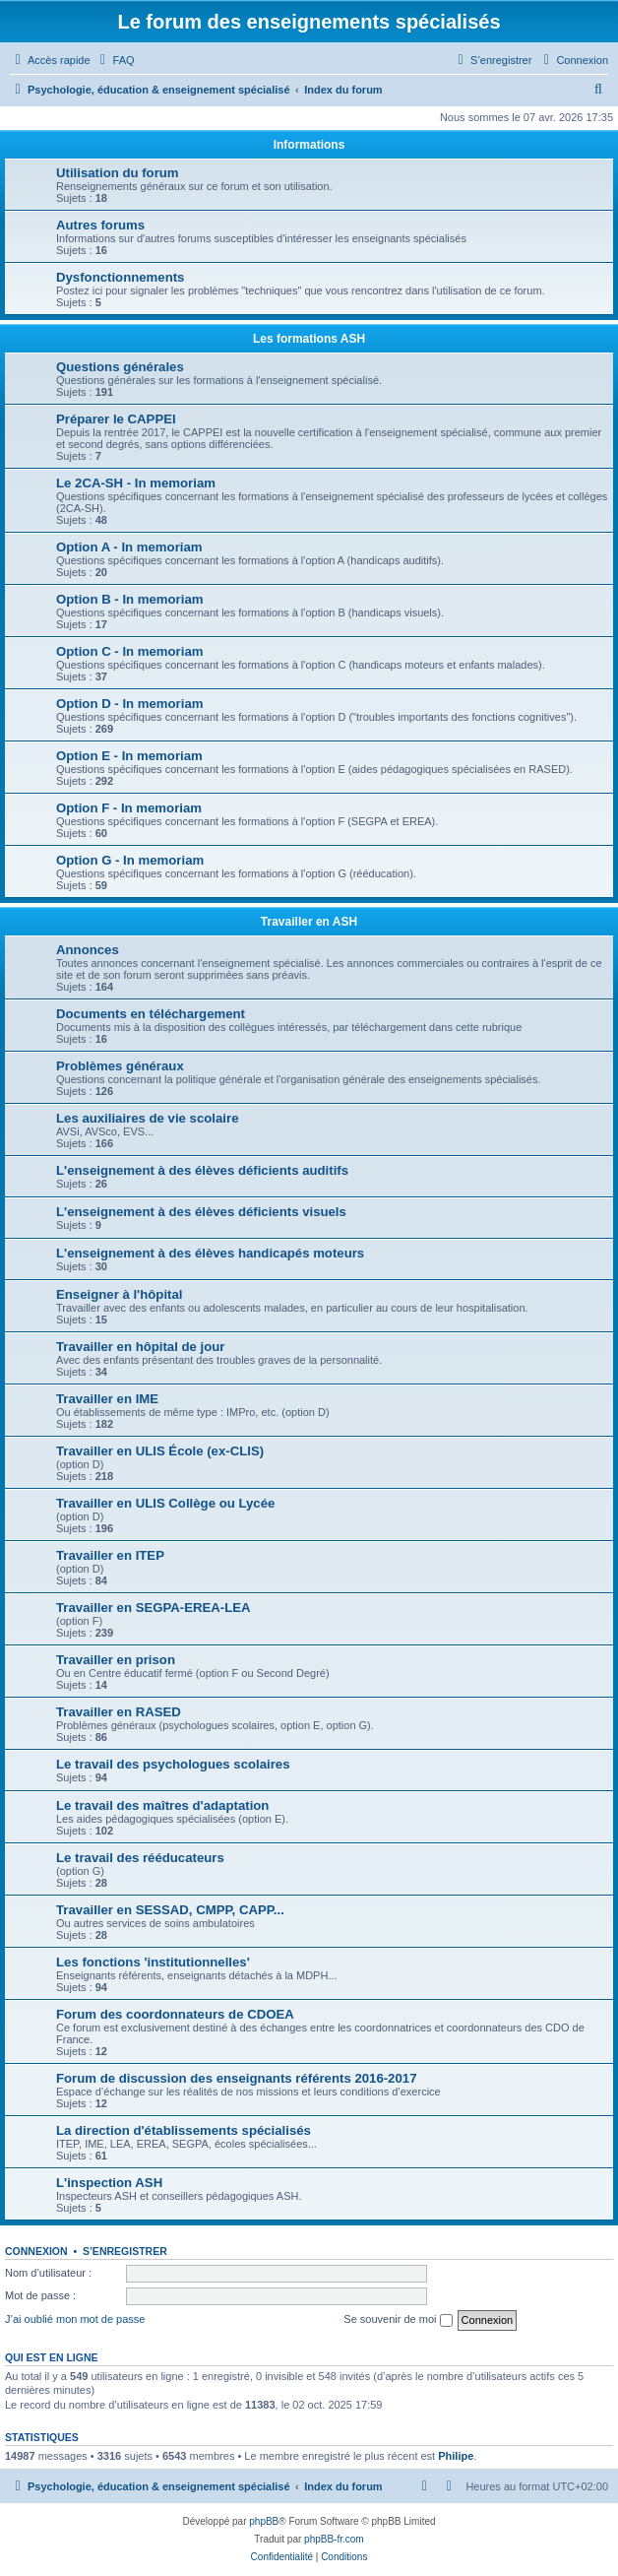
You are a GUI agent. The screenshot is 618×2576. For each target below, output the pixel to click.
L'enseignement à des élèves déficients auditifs (202, 1170)
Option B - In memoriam (129, 599)
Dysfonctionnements (120, 277)
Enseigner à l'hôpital (119, 1294)
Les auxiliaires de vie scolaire (147, 1118)
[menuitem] (115, 60)
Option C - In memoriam (129, 651)
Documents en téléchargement (150, 1013)
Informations (309, 145)
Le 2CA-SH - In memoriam (136, 483)
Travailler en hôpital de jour (140, 1346)
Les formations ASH (309, 339)
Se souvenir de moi (397, 2320)
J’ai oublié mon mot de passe (75, 2319)
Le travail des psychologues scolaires (172, 1764)
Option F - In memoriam (129, 808)
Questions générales (120, 366)
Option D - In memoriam (129, 703)
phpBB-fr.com (334, 2539)
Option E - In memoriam (129, 755)
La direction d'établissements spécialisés (183, 2130)
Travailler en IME (107, 1398)
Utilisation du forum (117, 172)
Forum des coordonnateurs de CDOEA (175, 2014)
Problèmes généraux (120, 1066)
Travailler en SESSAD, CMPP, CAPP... (170, 1909)
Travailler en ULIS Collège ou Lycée (165, 1503)
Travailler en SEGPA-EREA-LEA (153, 1607)
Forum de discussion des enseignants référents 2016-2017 (236, 2078)
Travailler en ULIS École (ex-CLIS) (160, 1451)
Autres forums (100, 225)
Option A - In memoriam (129, 547)
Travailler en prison (115, 1659)
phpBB (263, 2521)
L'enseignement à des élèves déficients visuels (201, 1211)
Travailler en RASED (118, 1712)
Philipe (455, 2456)
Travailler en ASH (309, 922)
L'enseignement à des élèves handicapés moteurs (210, 1253)
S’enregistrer (125, 2251)
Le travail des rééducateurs (140, 1857)
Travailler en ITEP (110, 1555)
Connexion (36, 2251)
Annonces (87, 949)
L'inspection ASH (109, 2182)
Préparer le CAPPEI (116, 419)
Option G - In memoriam (130, 860)
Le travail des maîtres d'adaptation (162, 1805)
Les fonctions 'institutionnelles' (153, 1962)
